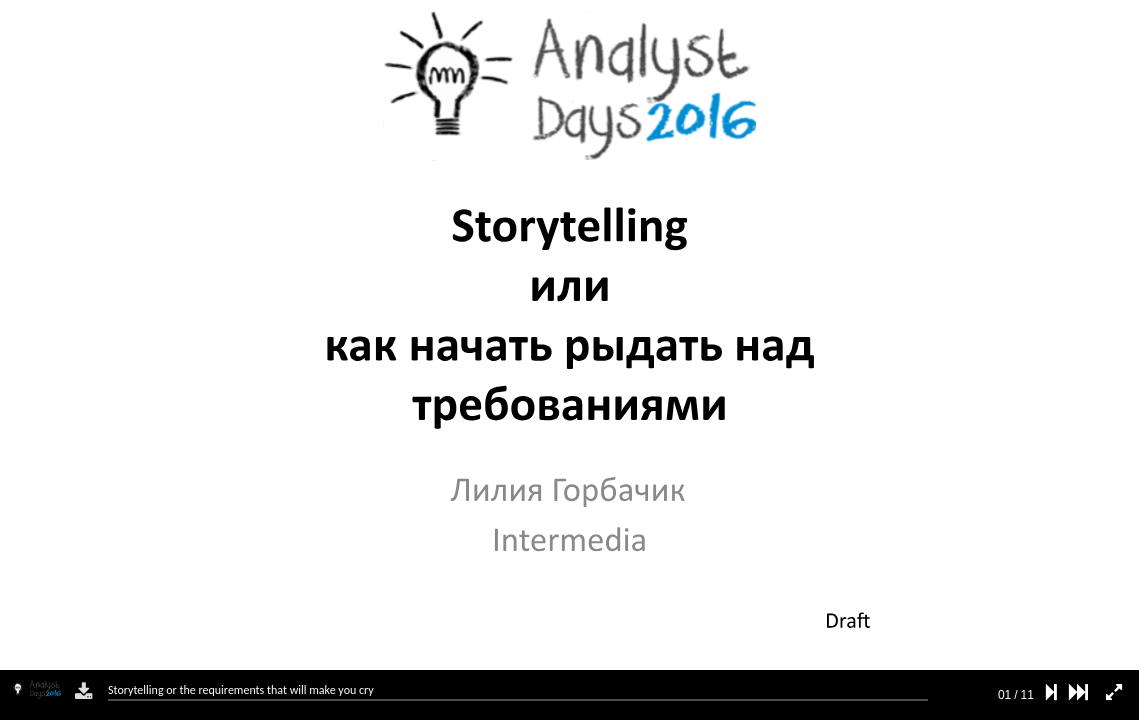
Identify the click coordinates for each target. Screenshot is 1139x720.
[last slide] (1078, 692)
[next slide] (1051, 692)
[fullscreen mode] (1114, 692)
